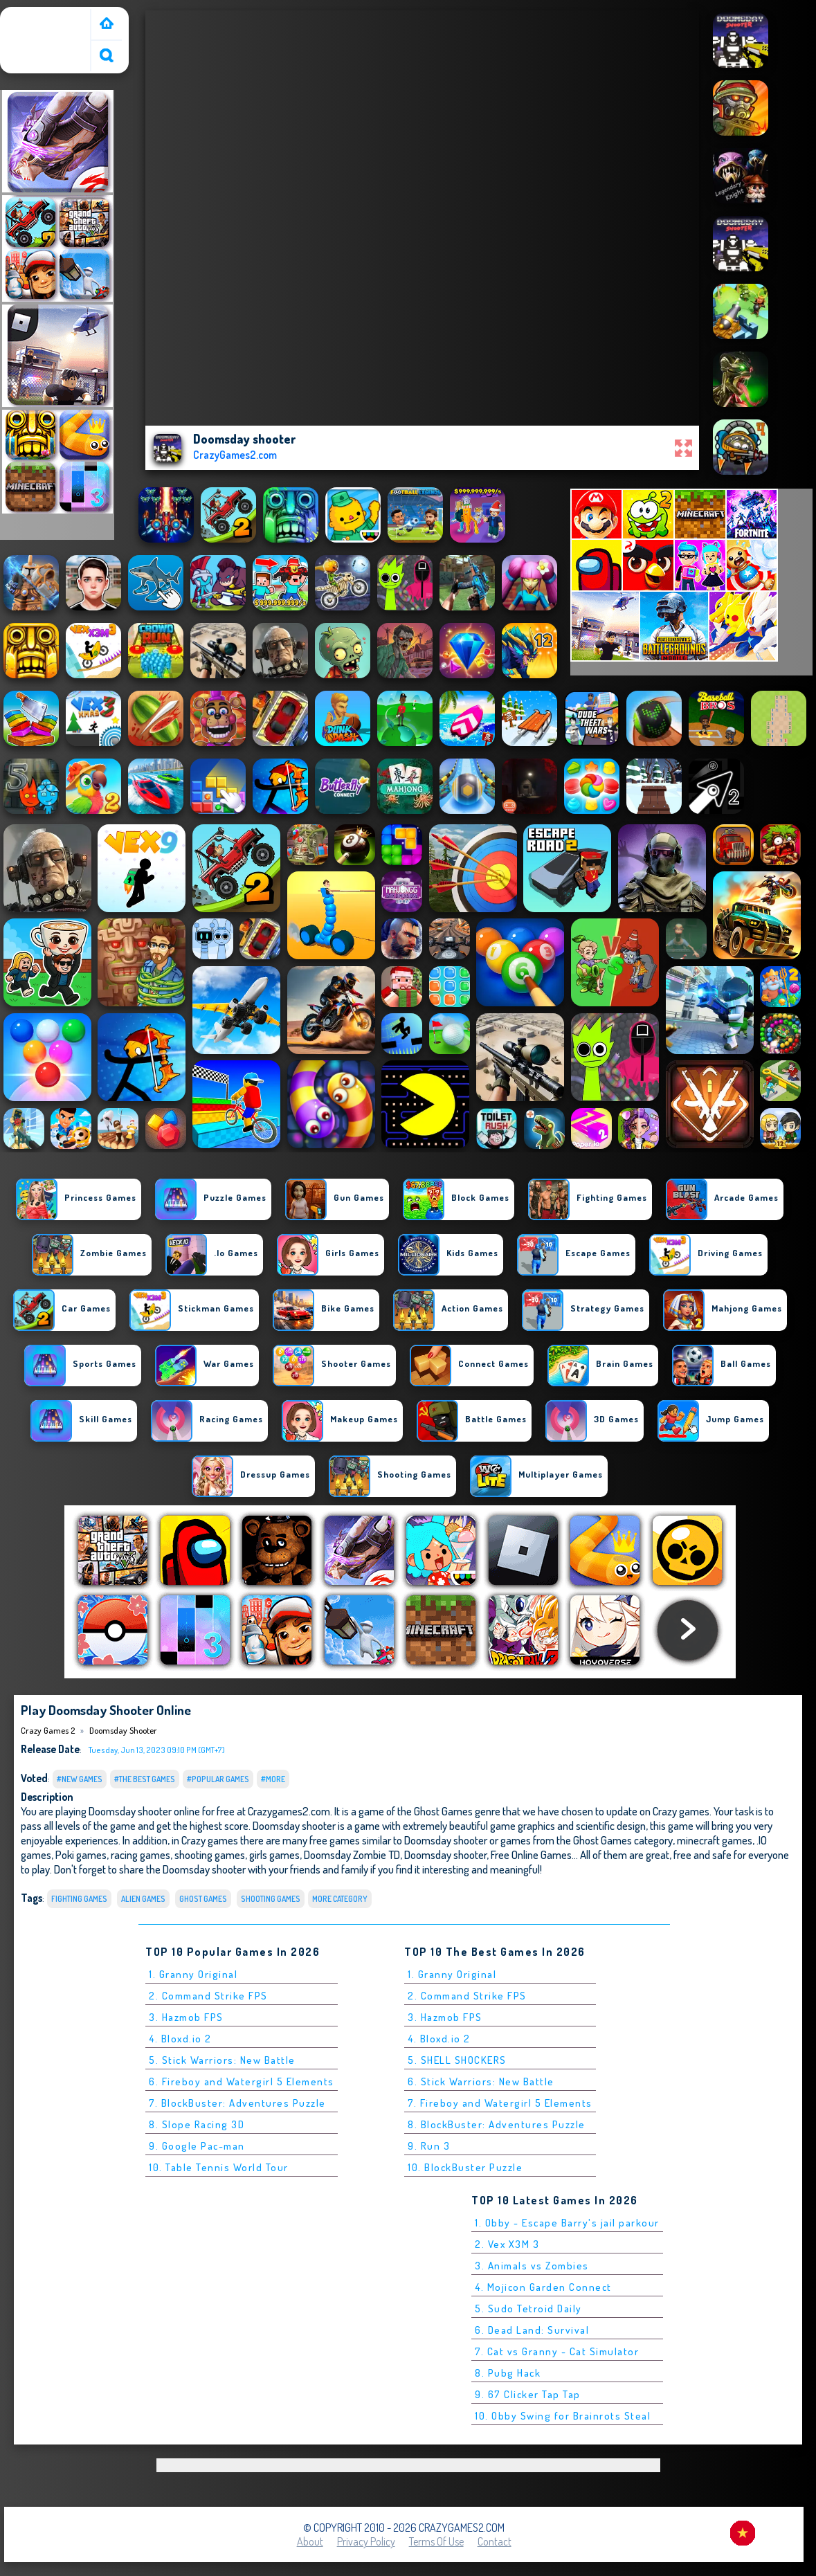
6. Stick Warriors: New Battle (481, 2081)
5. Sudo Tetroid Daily (528, 2308)
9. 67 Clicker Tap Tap (528, 2394)
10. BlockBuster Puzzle (465, 2167)
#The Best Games (144, 1779)
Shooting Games (270, 1899)
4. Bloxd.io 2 (180, 2038)
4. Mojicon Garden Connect (543, 2287)
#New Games (79, 1779)
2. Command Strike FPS (208, 1995)
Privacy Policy (366, 2541)
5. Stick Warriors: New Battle (222, 2060)
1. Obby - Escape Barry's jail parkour (567, 2222)
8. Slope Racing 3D (196, 2124)
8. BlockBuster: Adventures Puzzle (497, 2124)
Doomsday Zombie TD (352, 1854)
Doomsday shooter (123, 1730)
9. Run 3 (429, 2145)
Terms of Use (436, 2541)
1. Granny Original (193, 1974)
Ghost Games (203, 1899)
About (310, 2541)
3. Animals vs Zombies (532, 2265)
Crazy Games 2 (38, 16)
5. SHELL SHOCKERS (457, 2060)
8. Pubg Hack (508, 2372)
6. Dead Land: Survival (532, 2330)
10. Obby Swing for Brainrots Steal (563, 2415)
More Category (340, 1899)
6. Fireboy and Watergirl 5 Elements (241, 2081)
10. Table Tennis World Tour (219, 2167)
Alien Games (143, 1899)
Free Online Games (531, 1854)
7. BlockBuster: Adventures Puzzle (237, 2103)
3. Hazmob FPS (186, 2017)
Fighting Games (79, 1899)
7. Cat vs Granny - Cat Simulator (557, 2351)
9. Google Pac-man (197, 2145)
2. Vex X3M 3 (507, 2244)
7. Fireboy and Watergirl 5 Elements (500, 2103)
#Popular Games (218, 1779)
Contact (494, 2541)
